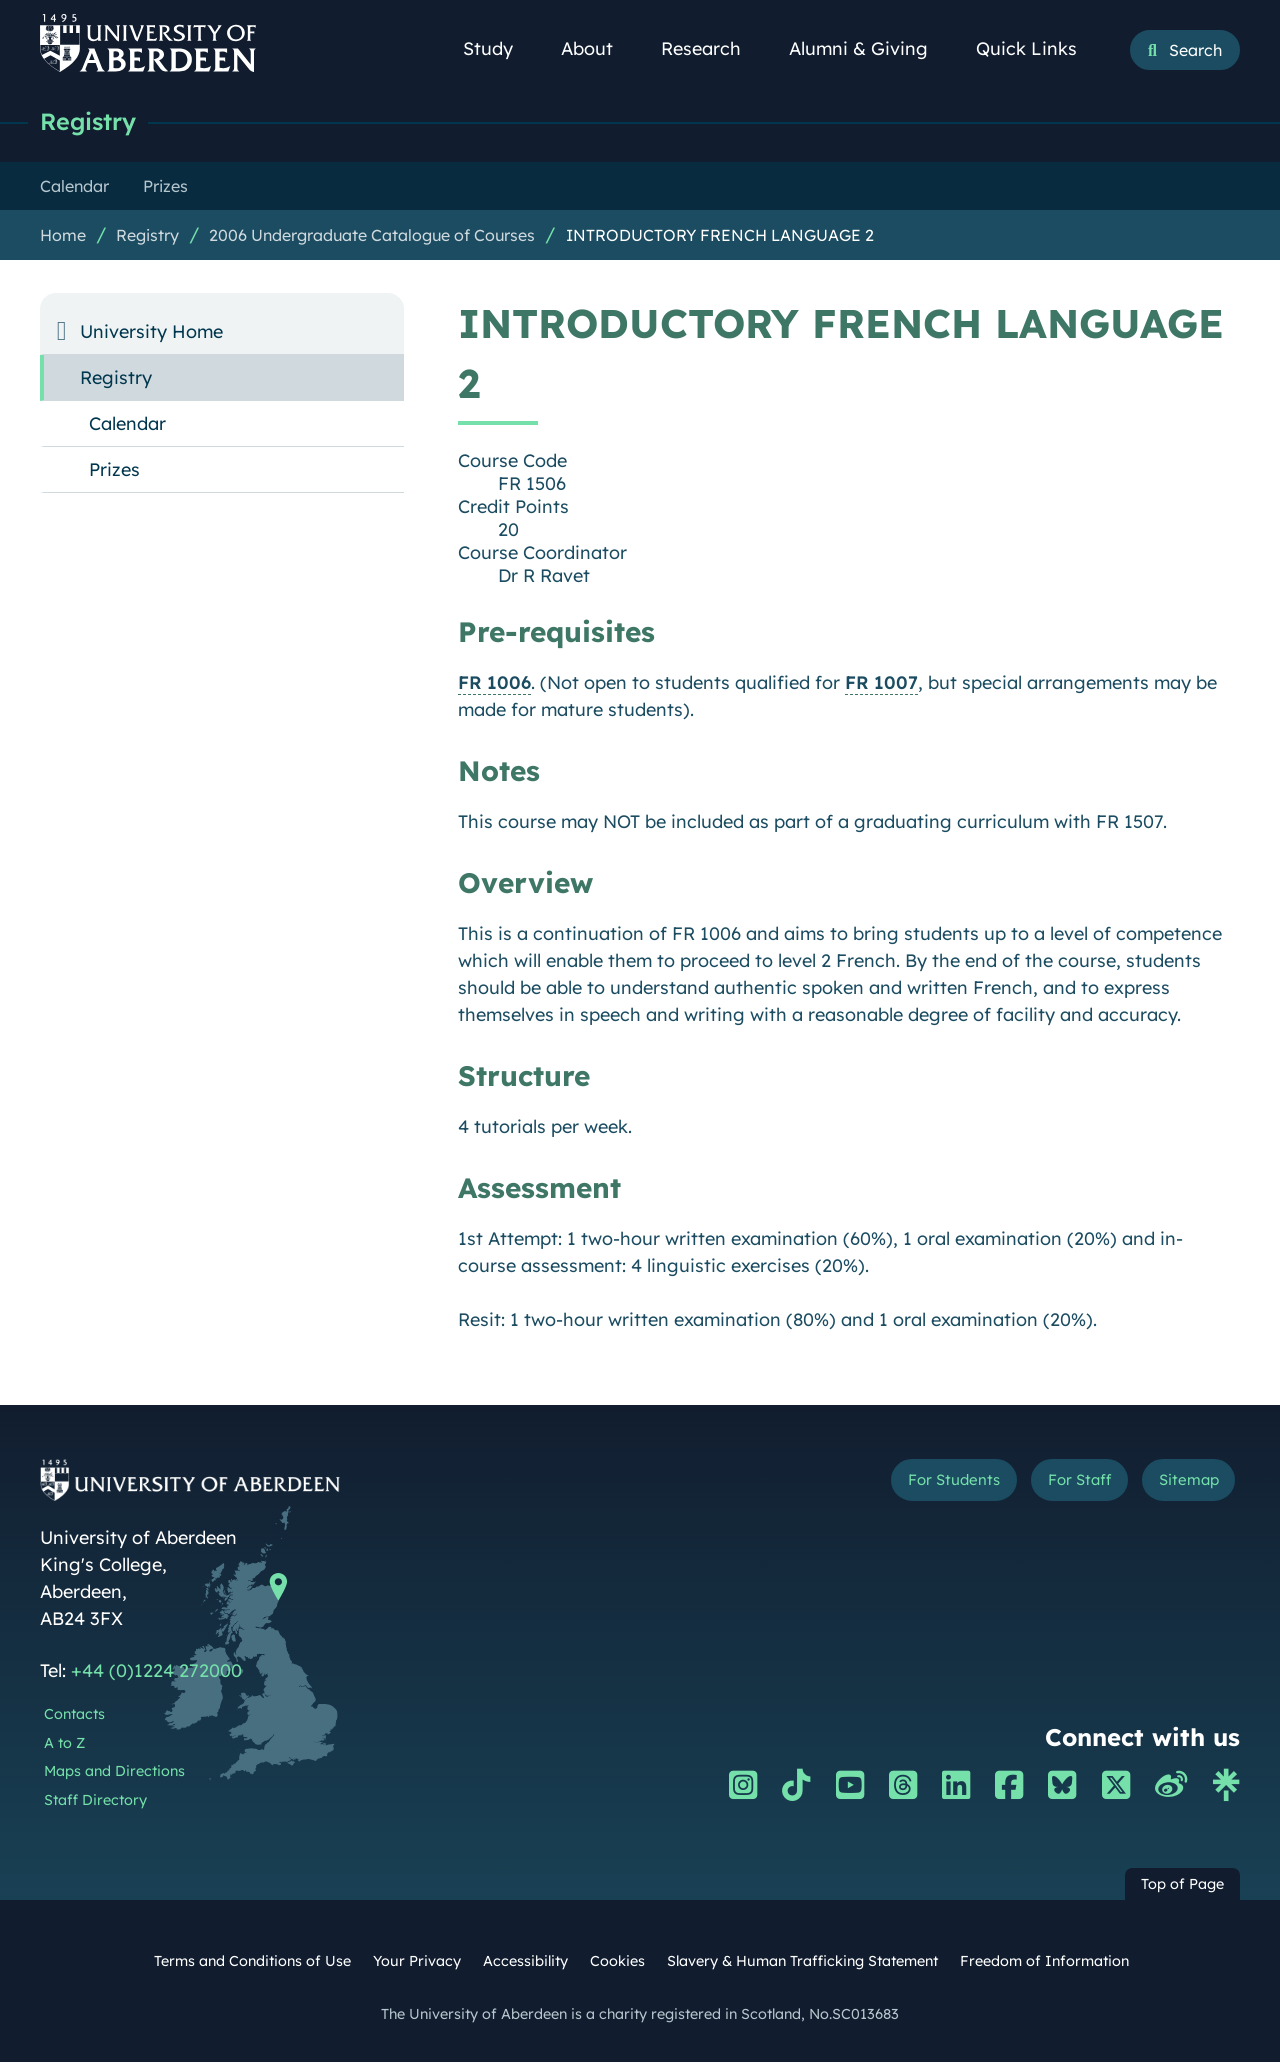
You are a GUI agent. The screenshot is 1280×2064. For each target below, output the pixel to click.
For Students (903, 1485)
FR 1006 (494, 684)
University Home (151, 333)
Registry (92, 122)
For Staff (1051, 1485)
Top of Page (1182, 1886)
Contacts (74, 1716)
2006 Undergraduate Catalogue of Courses (372, 237)
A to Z (64, 1745)
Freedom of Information (1044, 1963)
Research (712, 48)
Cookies (617, 1963)
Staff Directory (95, 1802)
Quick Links (1037, 48)
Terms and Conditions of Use (252, 1963)
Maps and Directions (114, 1773)
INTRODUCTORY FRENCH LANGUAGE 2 (720, 237)
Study (499, 48)
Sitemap (1179, 1485)
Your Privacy (417, 1963)
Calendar (127, 425)
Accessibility (525, 1963)
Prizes (114, 471)
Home (63, 237)
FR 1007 (881, 684)
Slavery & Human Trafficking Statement (802, 1963)
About (598, 48)
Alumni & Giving (869, 48)
